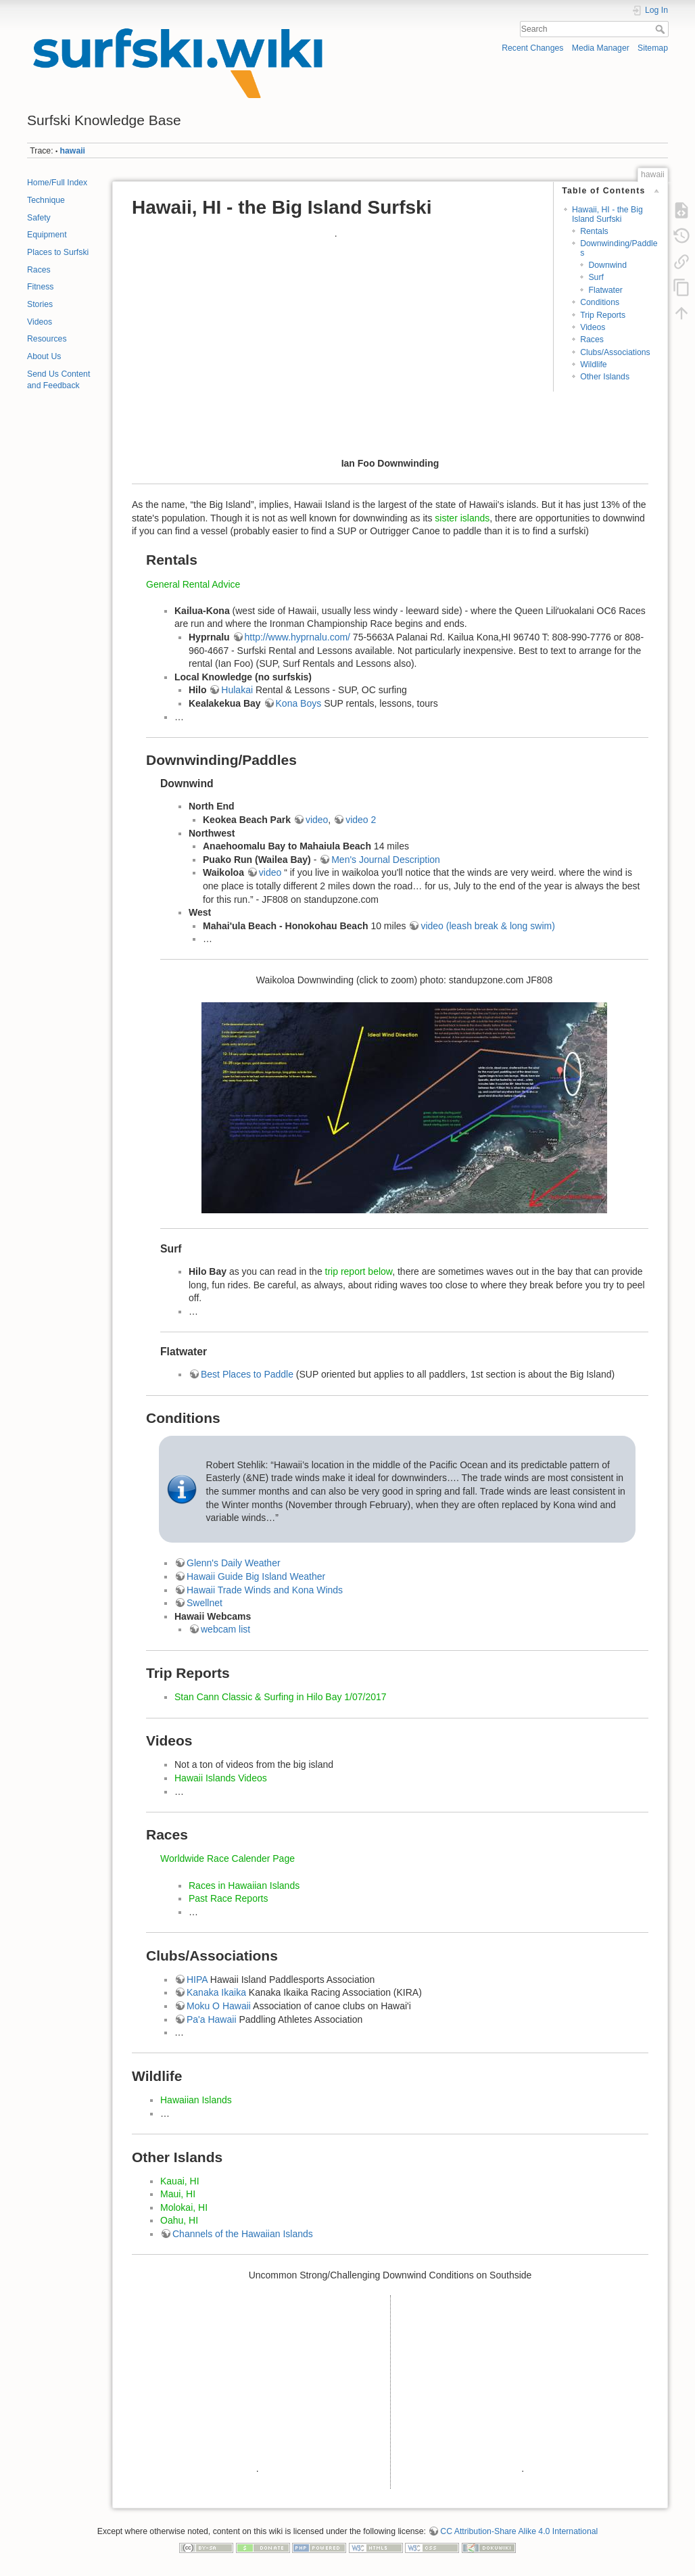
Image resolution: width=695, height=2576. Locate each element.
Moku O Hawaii (219, 2005)
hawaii (72, 151)
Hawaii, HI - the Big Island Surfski (607, 214)
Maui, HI (177, 2193)
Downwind (607, 265)
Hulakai (238, 689)
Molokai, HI (184, 2207)
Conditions (599, 302)
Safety (39, 218)
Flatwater (605, 290)
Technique (46, 200)
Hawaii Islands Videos (220, 1778)
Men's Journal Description (385, 859)
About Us (44, 356)
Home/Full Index (57, 182)
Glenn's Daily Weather (234, 1563)
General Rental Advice (193, 584)
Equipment (47, 234)
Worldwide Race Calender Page (227, 1858)
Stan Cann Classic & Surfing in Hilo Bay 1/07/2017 (280, 1696)
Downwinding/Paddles (618, 248)
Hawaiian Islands (196, 2099)
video (317, 819)
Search (661, 29)
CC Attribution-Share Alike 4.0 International (519, 2531)
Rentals (594, 231)
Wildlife (593, 364)
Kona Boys (299, 703)
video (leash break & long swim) (487, 925)
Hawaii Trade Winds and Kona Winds (265, 1590)
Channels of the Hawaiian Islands (242, 2233)
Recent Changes (532, 48)
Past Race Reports (228, 1898)
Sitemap (653, 48)
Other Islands (604, 376)
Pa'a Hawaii (212, 2019)
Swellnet (204, 1602)
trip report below (359, 1271)
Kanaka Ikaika (216, 1992)
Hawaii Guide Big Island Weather (256, 1576)
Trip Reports (602, 315)
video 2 (360, 819)
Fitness (40, 286)
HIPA (197, 1979)
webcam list (225, 1629)
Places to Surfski (58, 252)
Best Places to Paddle (247, 1374)
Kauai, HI (179, 2181)
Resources (47, 339)
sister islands (462, 518)
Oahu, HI (179, 2220)
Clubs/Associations (615, 352)
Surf (595, 277)
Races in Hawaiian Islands (244, 1885)
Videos (39, 322)
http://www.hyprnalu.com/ (297, 637)
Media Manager (600, 48)
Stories (40, 304)
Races (39, 270)
